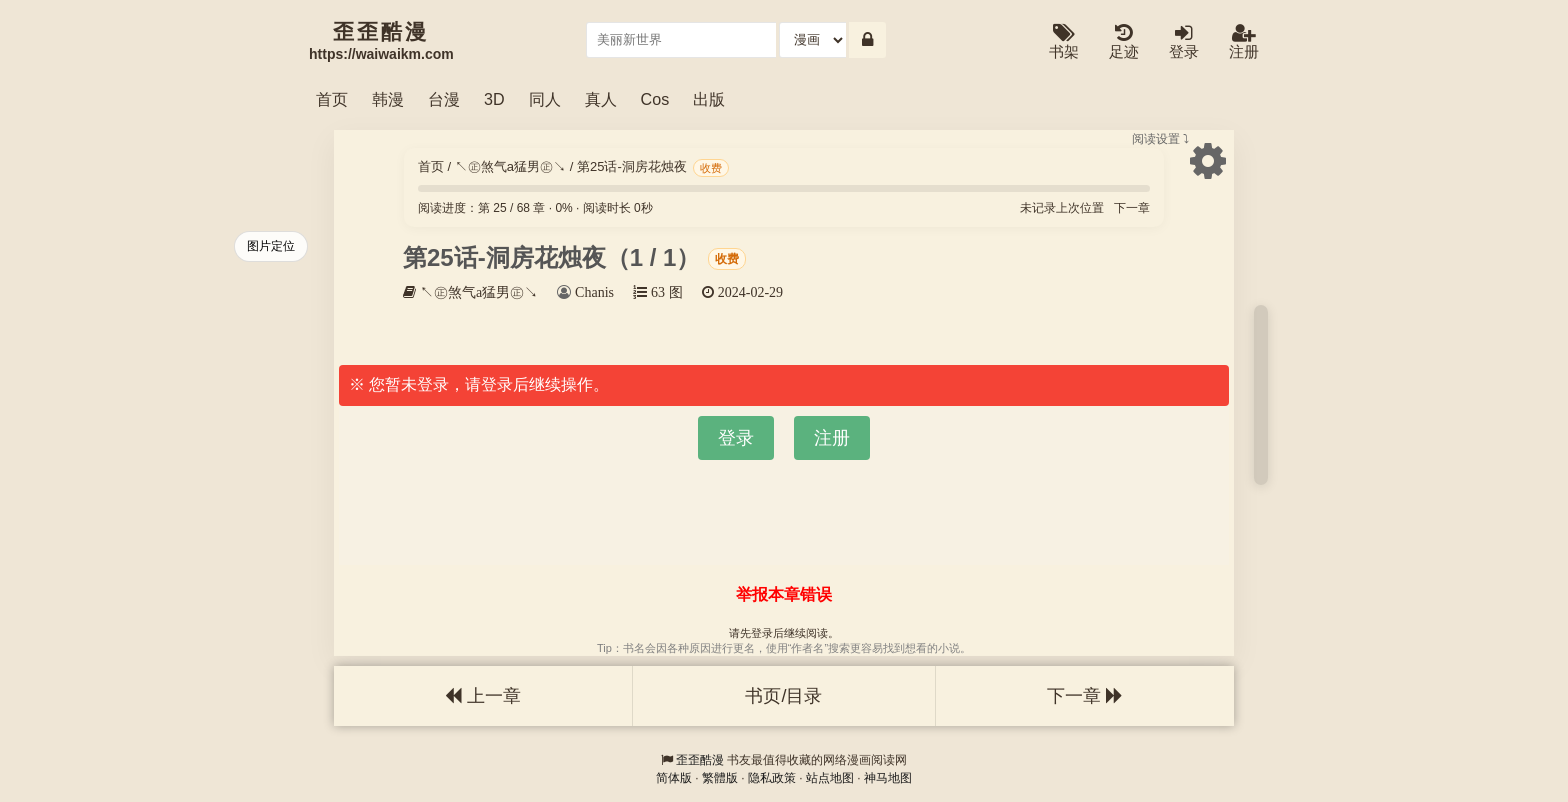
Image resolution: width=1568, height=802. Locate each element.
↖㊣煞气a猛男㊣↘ (510, 166)
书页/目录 (783, 696)
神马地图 (888, 778)
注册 (1244, 42)
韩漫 (388, 99)
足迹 (1124, 42)
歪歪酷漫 (700, 760)
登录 (1184, 42)
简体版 (674, 778)
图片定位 (271, 246)
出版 (709, 99)
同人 (545, 99)
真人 (601, 99)
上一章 (483, 696)
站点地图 (830, 778)
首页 (332, 99)
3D (494, 99)
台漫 (444, 99)
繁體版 (720, 778)
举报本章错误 (784, 594)
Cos (655, 99)
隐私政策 (772, 778)
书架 (1064, 42)
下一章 (1132, 208)
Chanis (594, 292)
